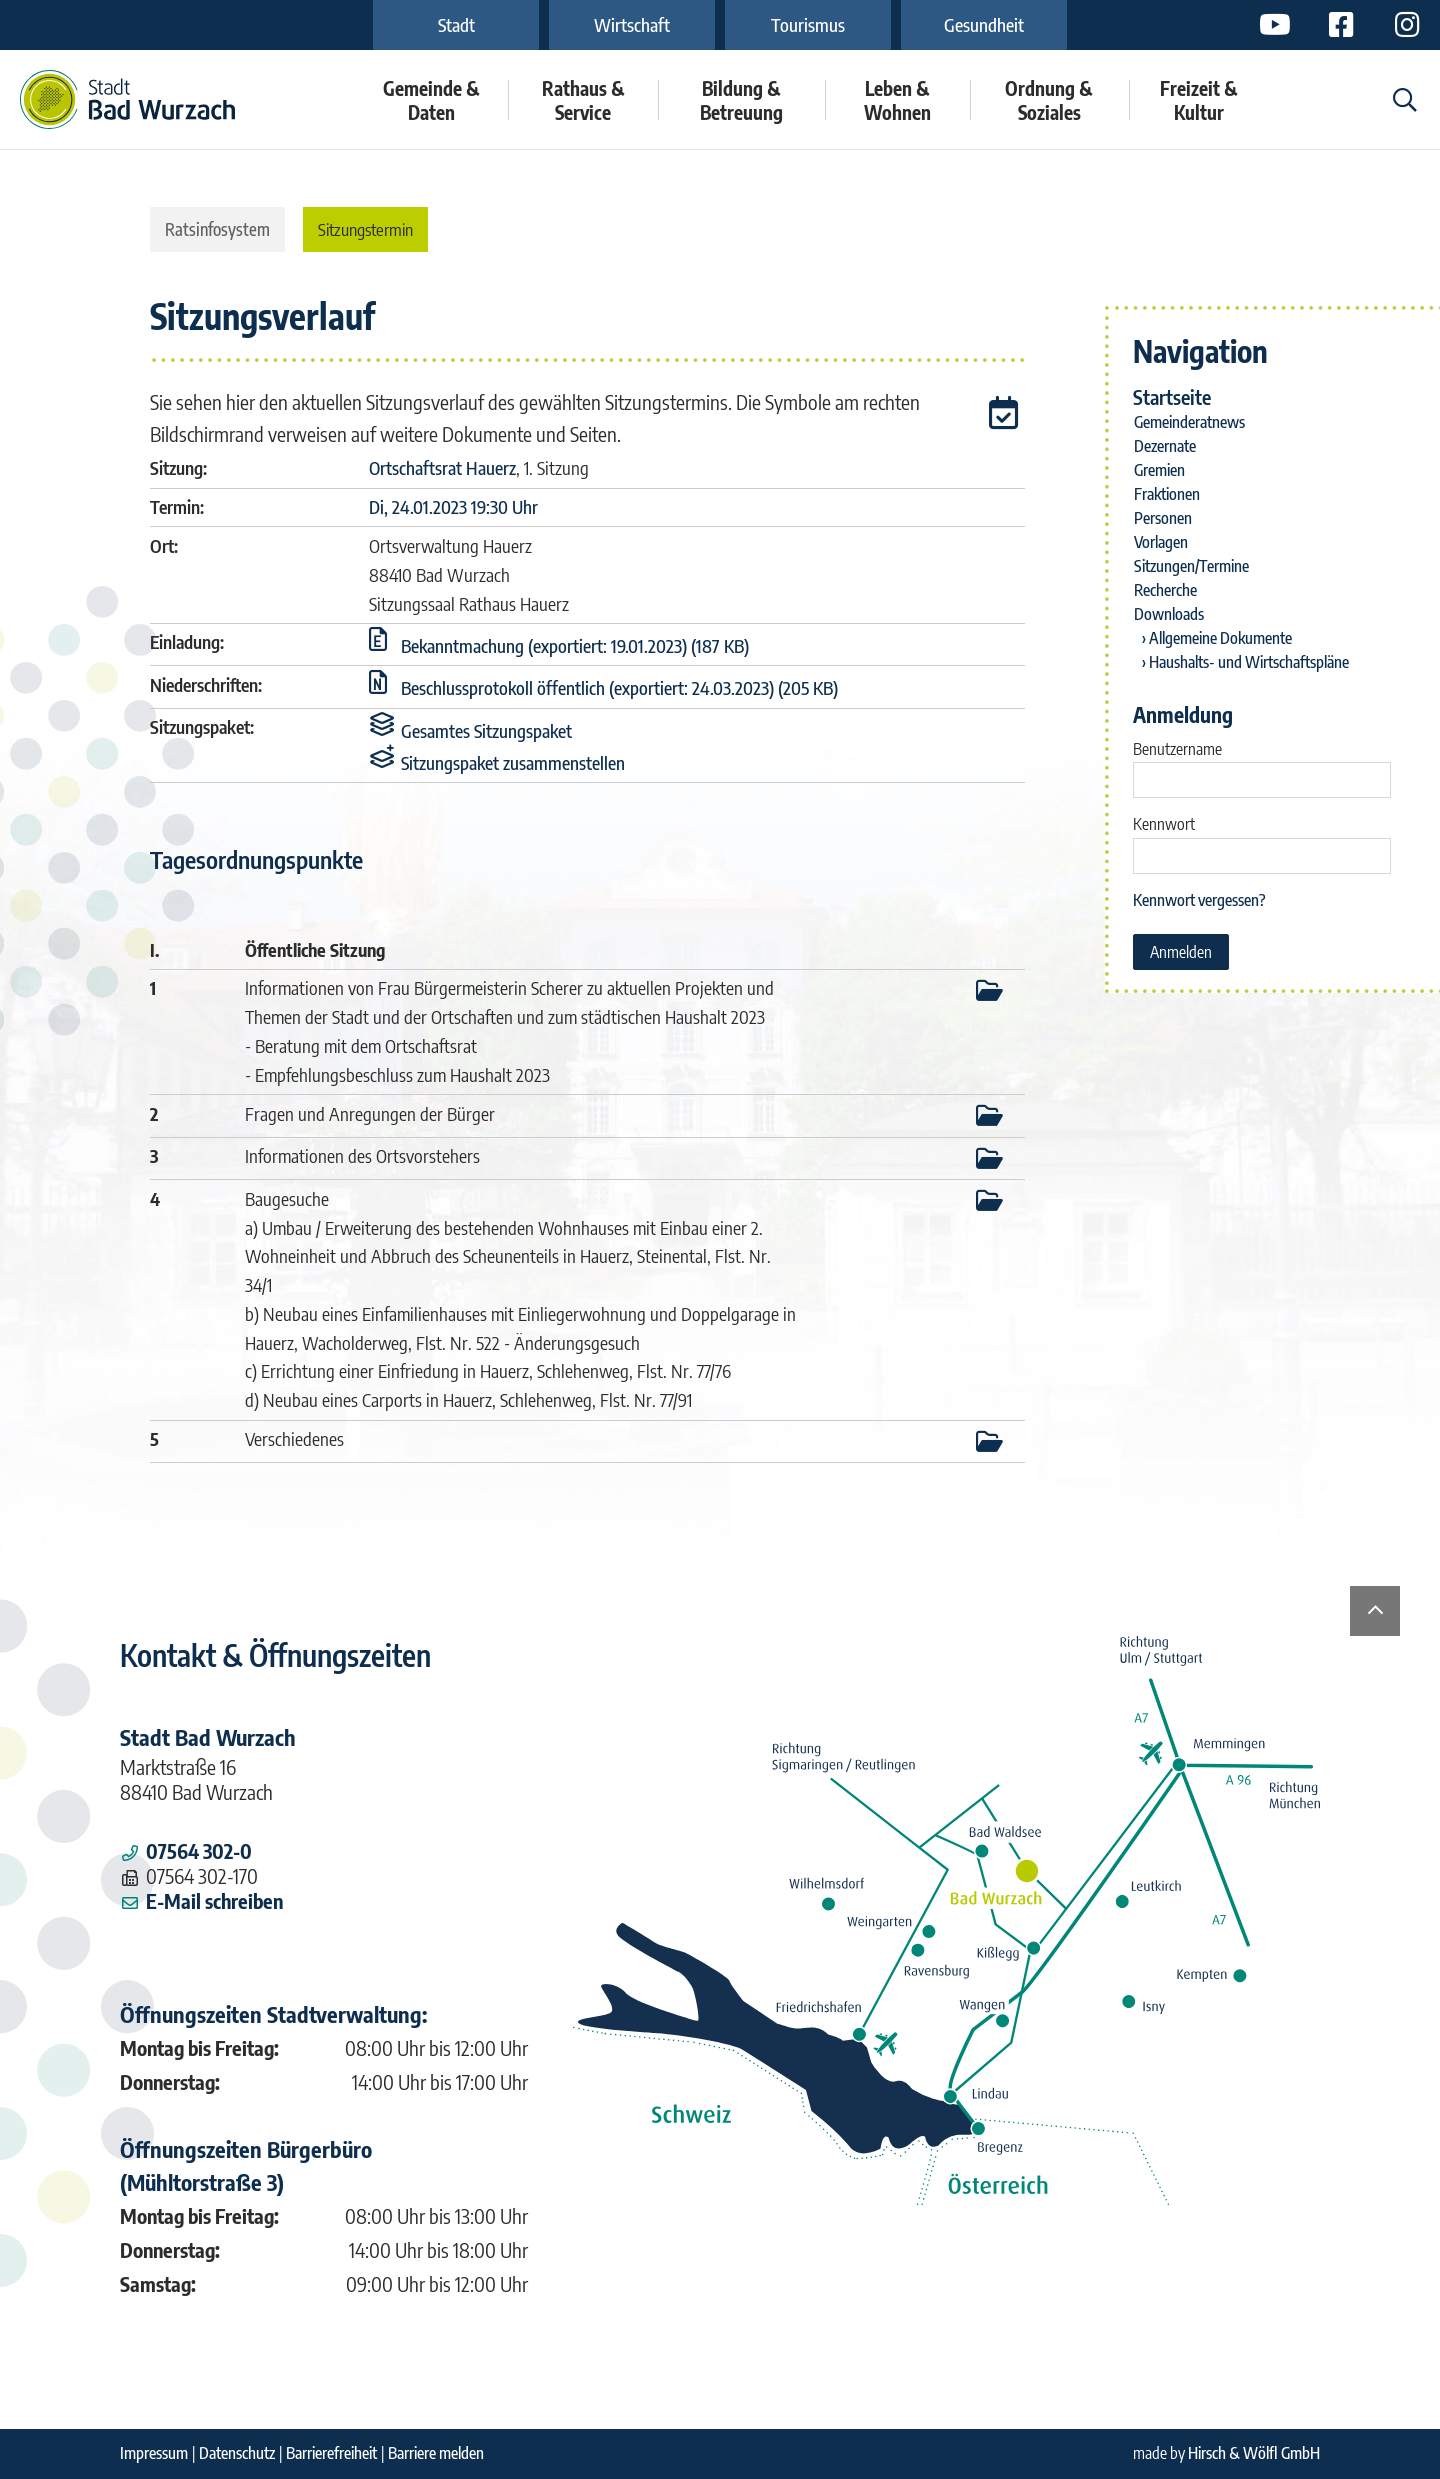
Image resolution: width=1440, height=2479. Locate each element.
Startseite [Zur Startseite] (1172, 396)
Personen (1163, 518)
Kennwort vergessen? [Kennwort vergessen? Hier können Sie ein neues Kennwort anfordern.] (1199, 900)
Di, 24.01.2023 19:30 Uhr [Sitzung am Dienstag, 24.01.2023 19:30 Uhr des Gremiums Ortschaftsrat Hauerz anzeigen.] (453, 506)
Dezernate (1165, 446)
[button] (1007, 416)
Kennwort (1164, 824)
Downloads (1169, 614)
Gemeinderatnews (1189, 422)
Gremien (1159, 470)
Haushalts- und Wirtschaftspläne (1249, 662)
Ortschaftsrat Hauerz (442, 467)
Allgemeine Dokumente (1220, 638)
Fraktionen (1167, 494)
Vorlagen (1161, 542)
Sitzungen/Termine (1191, 566)
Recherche (1165, 590)
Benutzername (1177, 749)
